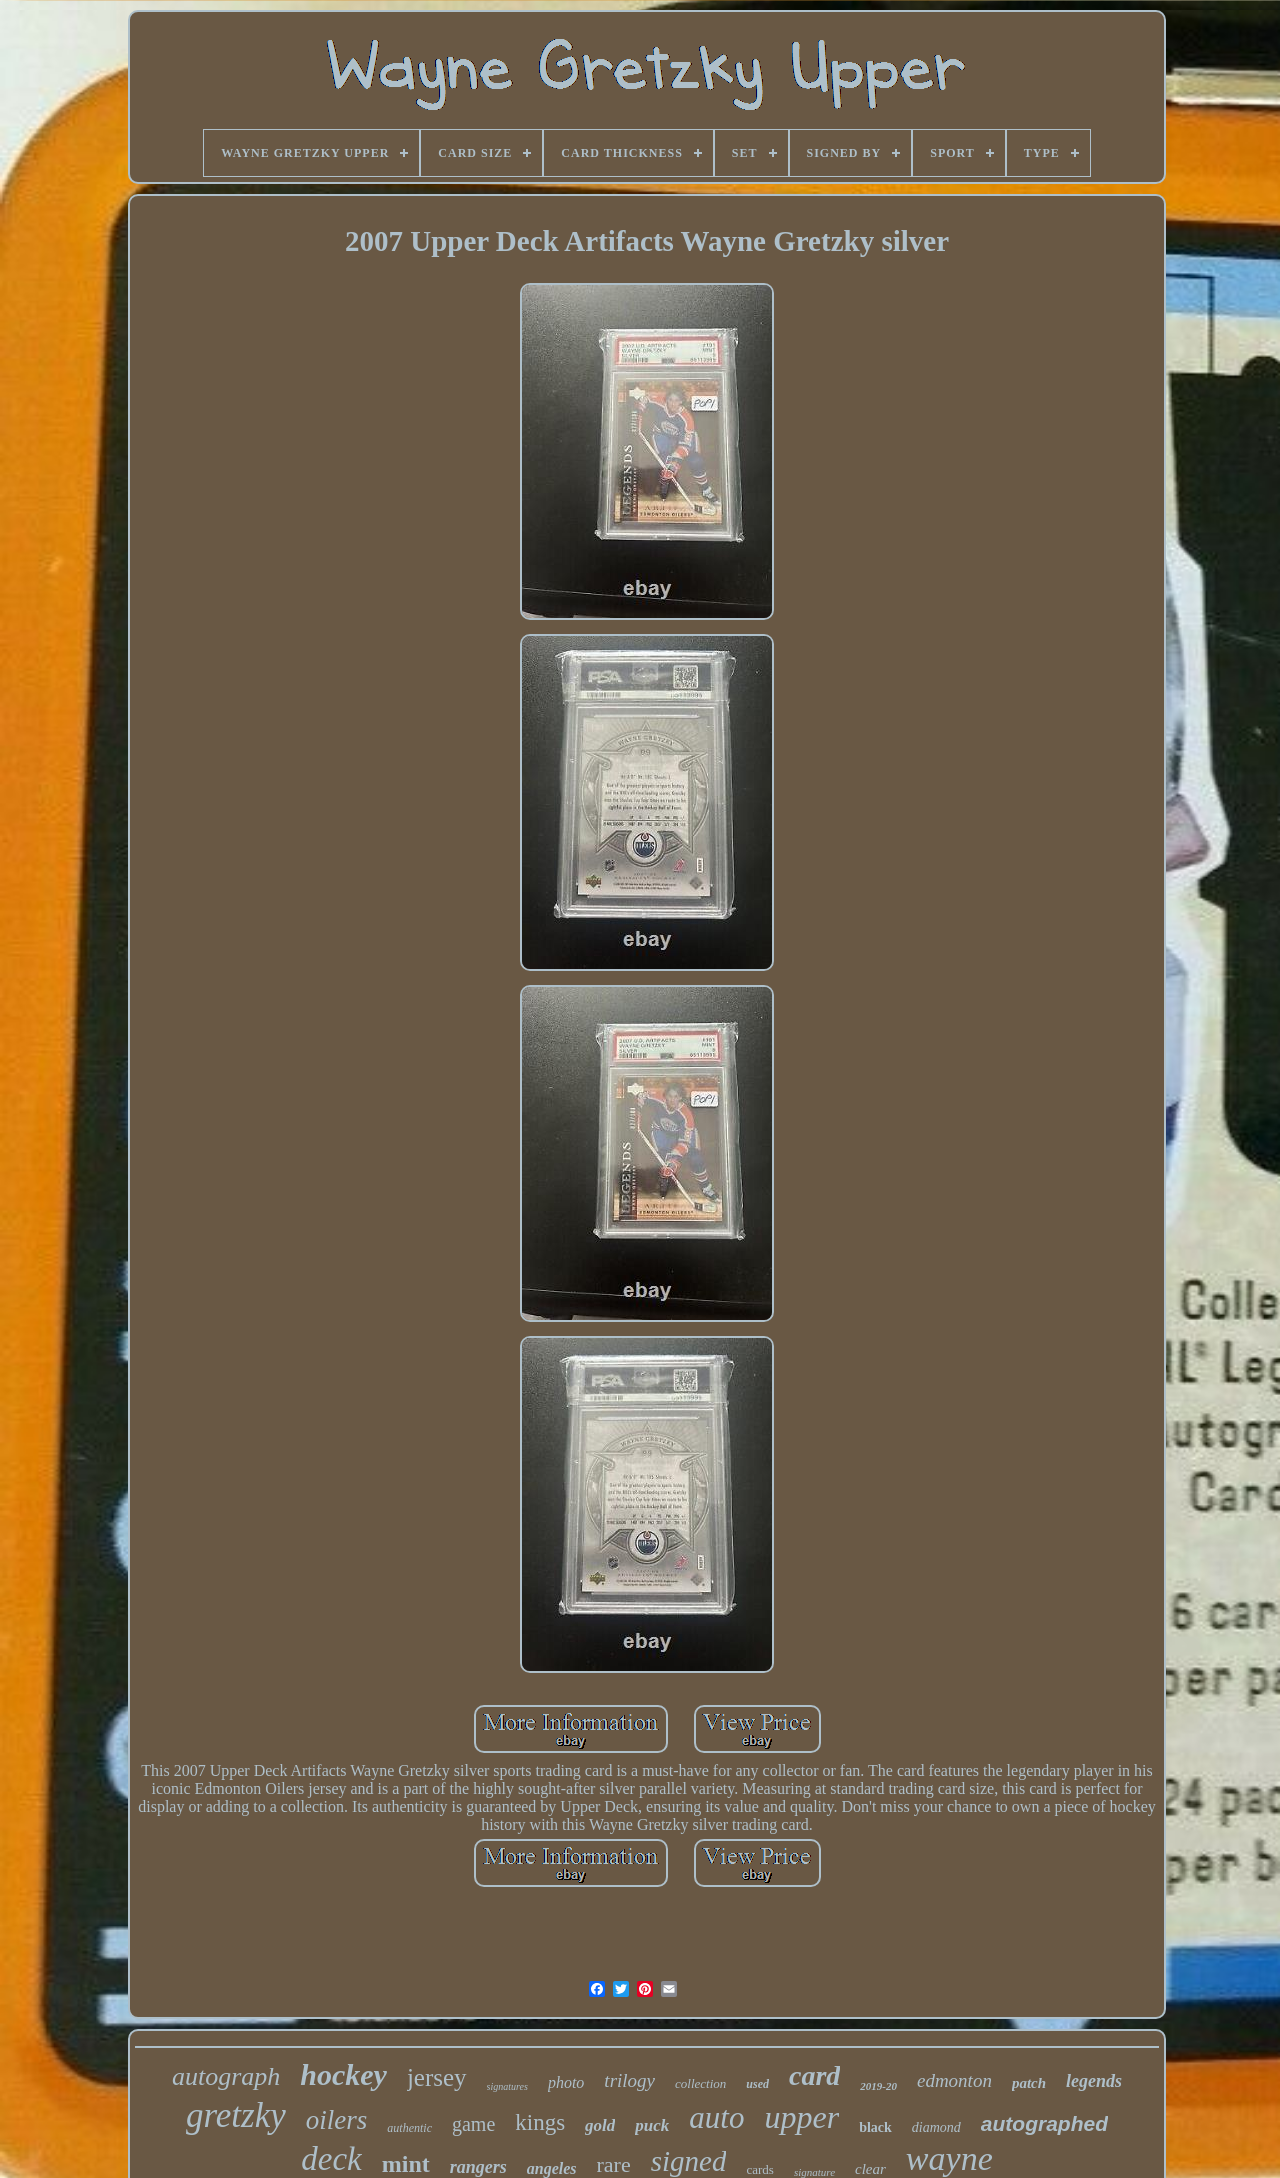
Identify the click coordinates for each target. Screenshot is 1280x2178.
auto (716, 2117)
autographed (1044, 2123)
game (473, 2124)
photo (566, 2082)
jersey (437, 2077)
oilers (337, 2120)
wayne (949, 2158)
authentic (409, 2128)
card (814, 2075)
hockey (343, 2074)
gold (600, 2125)
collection (700, 2083)
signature (814, 2172)
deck (331, 2159)
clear (870, 2169)
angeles (552, 2168)
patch (1029, 2083)
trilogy (629, 2080)
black (875, 2127)
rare (614, 2164)
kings (540, 2122)
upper (801, 2117)
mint (406, 2164)
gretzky (236, 2115)
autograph (226, 2076)
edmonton (954, 2080)
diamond (936, 2127)
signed (689, 2161)
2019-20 (878, 2086)
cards (759, 2169)
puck (652, 2125)
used (757, 2084)
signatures (507, 2086)
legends (1094, 2081)
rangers (478, 2167)
